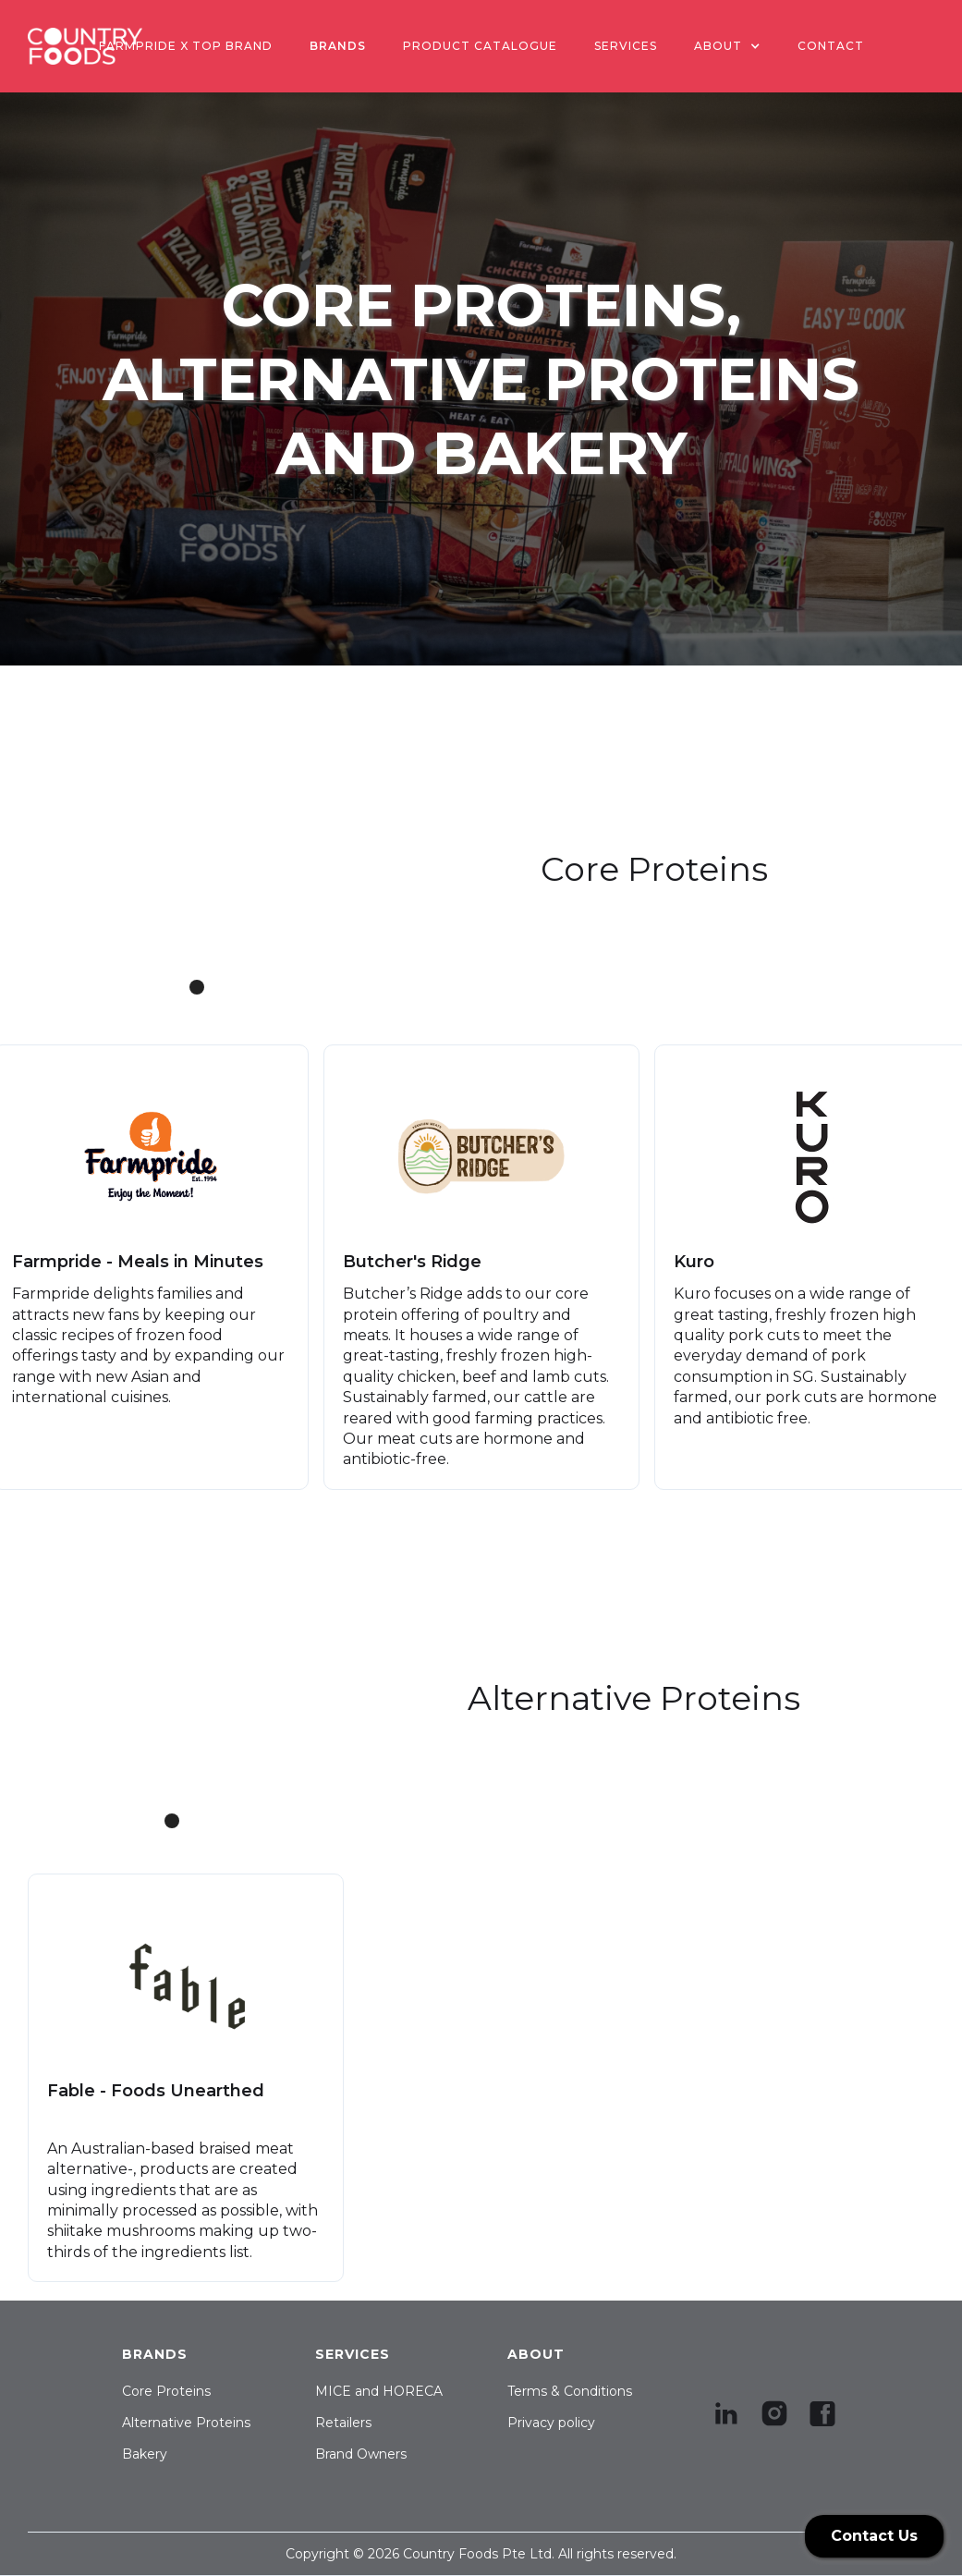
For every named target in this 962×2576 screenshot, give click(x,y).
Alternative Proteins (186, 2422)
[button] (727, 46)
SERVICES (625, 46)
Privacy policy (551, 2422)
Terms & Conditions (569, 2391)
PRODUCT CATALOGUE (480, 46)
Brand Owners (361, 2454)
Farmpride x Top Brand (186, 46)
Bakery (144, 2454)
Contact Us (874, 2536)
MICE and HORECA (379, 2391)
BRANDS (338, 46)
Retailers (343, 2422)
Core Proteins (166, 2391)
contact (831, 46)
